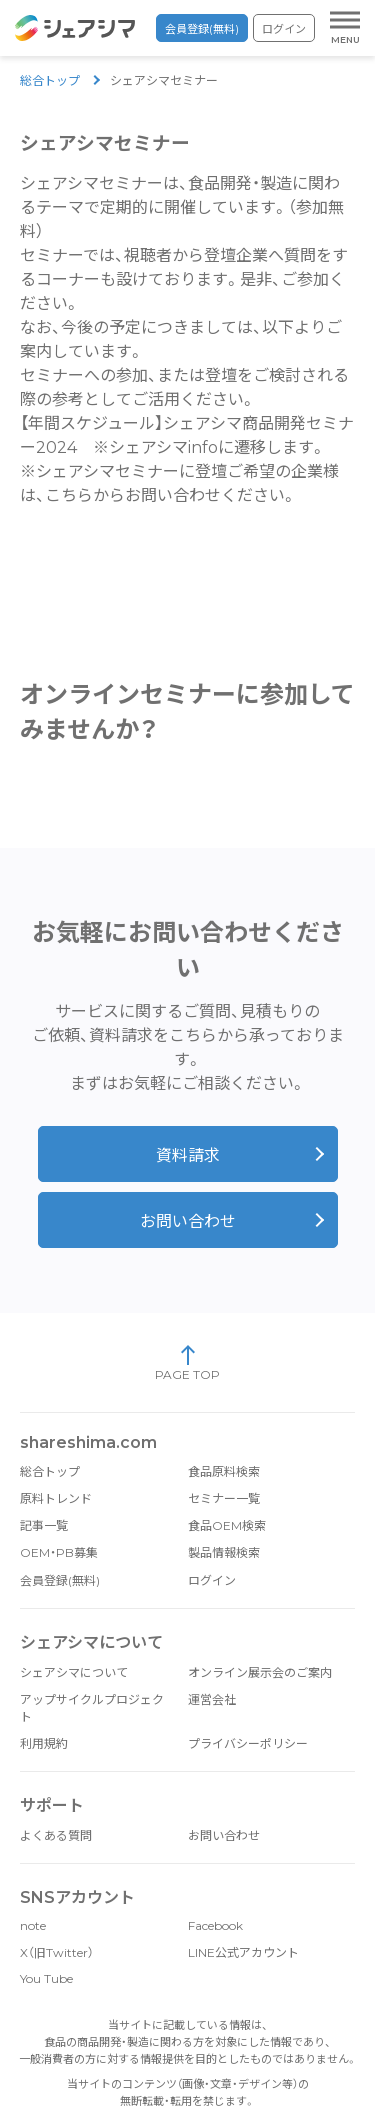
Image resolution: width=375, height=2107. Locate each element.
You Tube (46, 1977)
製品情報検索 (224, 1551)
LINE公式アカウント (243, 1951)
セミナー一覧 (224, 1497)
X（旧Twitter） (57, 1951)
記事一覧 (44, 1524)
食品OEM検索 (227, 1524)
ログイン (284, 29)
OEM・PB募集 (59, 1551)
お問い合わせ (188, 1220)
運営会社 (212, 1698)
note (33, 1924)
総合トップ (50, 80)
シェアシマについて (74, 1671)
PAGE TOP (187, 1361)
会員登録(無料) (202, 29)
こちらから (85, 495)
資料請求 (188, 1154)
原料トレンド (56, 1497)
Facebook (215, 1924)
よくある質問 (56, 1834)
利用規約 (44, 1742)
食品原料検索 (224, 1470)
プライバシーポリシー (248, 1742)
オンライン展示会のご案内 (260, 1671)
